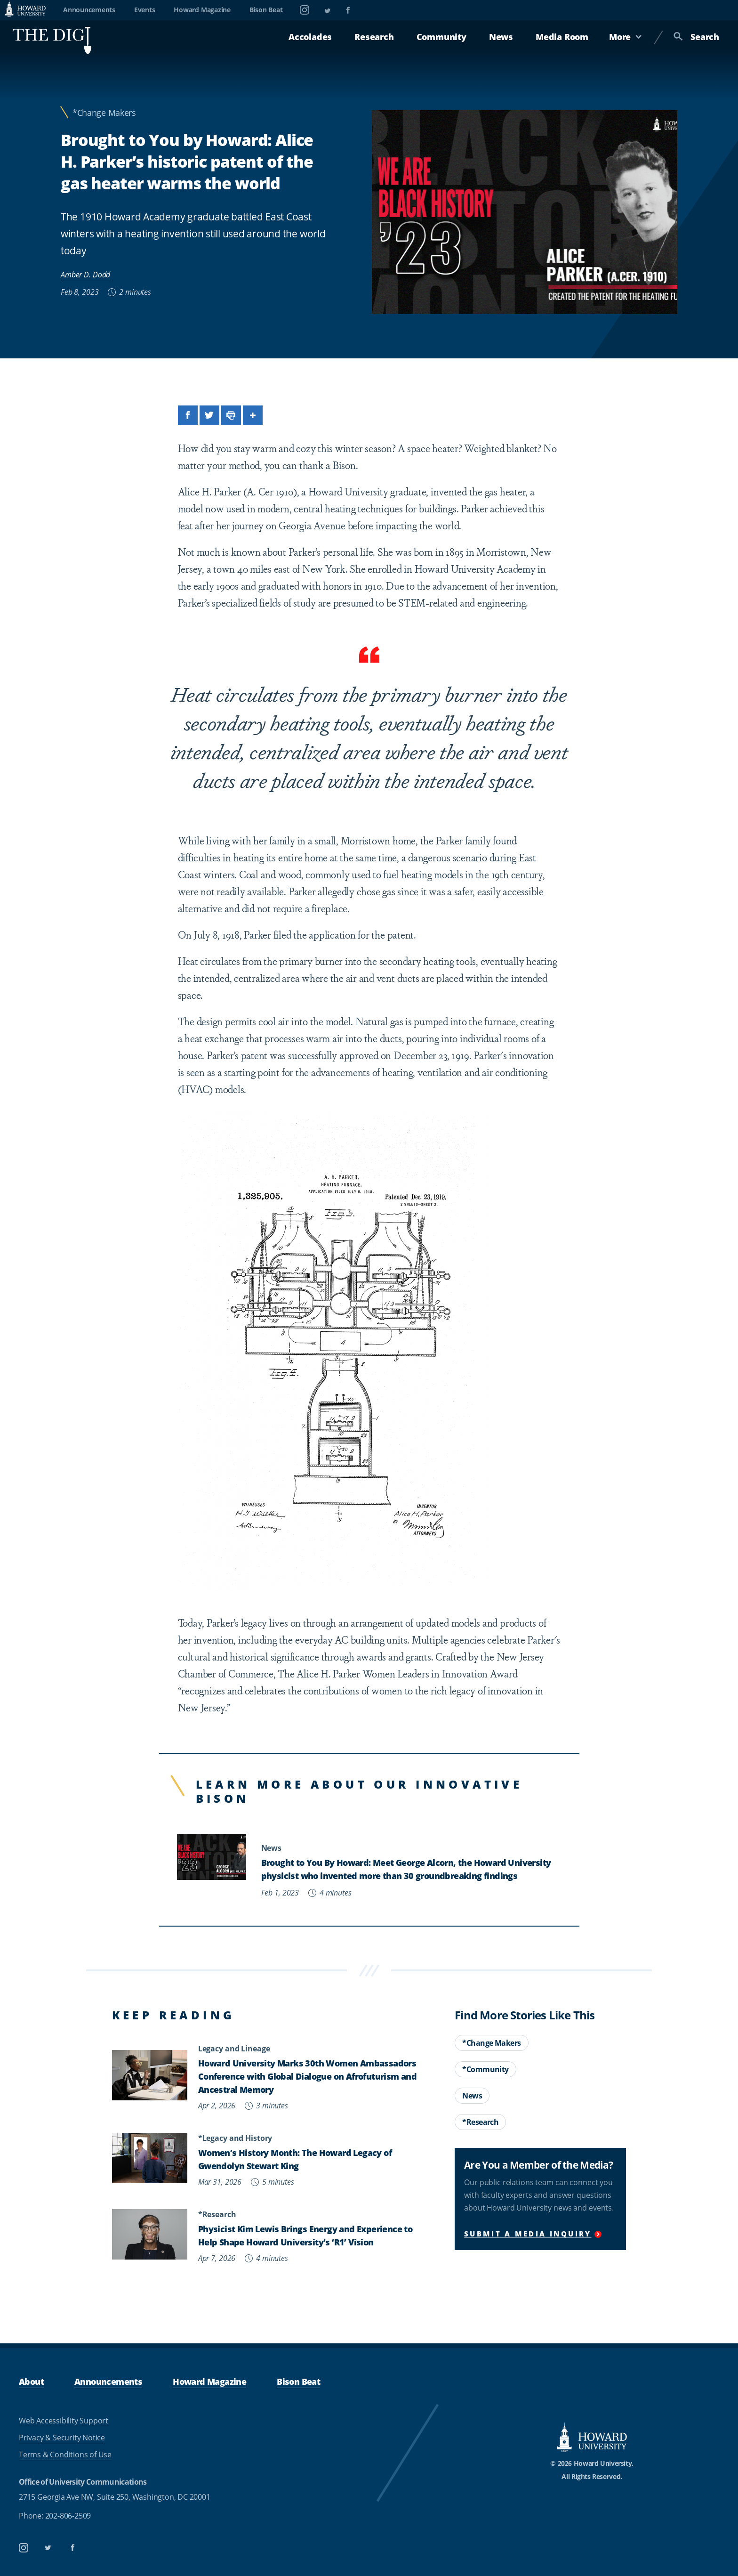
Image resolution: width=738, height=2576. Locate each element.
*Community (485, 2069)
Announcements (89, 9)
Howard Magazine (202, 9)
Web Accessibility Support (63, 2420)
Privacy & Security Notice (62, 2437)
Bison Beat (266, 9)
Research (373, 36)
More (625, 36)
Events (144, 9)
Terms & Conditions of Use (65, 2454)
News (501, 36)
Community (441, 36)
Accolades (310, 36)
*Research (480, 2122)
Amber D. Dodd (85, 274)
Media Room (562, 36)
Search (696, 36)
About (31, 2381)
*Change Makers (104, 113)
